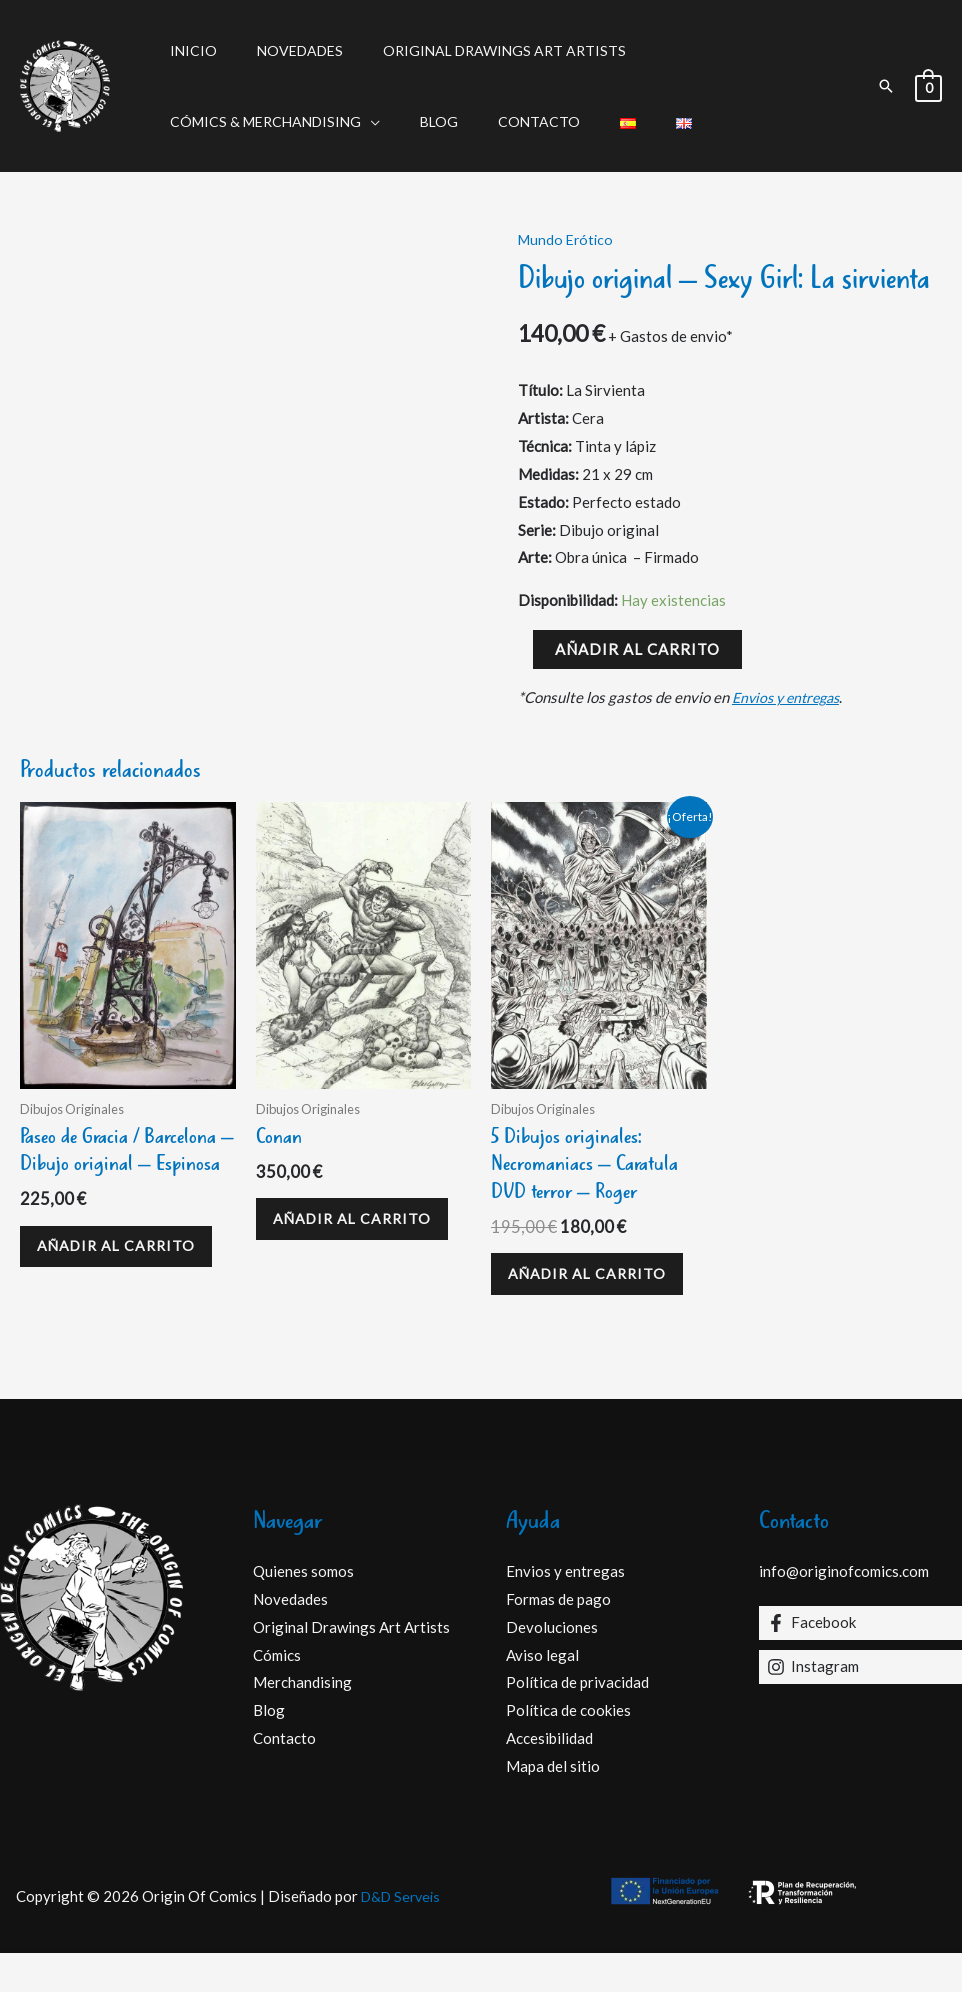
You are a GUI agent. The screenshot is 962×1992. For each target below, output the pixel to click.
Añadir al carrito (637, 649)
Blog (421, 121)
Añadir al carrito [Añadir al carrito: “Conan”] (327, 1238)
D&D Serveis (401, 1935)
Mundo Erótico (568, 239)
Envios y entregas (790, 697)
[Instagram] (860, 1706)
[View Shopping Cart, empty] (928, 86)
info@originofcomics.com (844, 1610)
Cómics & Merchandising (259, 121)
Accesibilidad (549, 1777)
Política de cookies (568, 1749)
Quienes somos (303, 1610)
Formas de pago (558, 1638)
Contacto (509, 121)
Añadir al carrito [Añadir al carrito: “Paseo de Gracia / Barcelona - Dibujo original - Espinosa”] (91, 1296)
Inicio (187, 50)
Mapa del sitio (553, 1805)
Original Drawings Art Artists (474, 50)
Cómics (277, 1693)
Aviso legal (542, 1693)
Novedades (282, 50)
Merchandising (302, 1721)
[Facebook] (860, 1662)
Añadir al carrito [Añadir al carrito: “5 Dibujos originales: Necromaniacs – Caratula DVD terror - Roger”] (562, 1296)
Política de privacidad (577, 1721)
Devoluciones (552, 1666)
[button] (886, 86)
